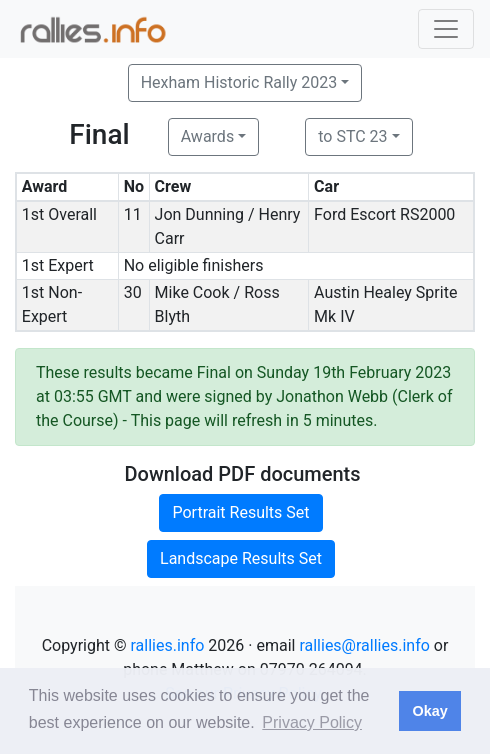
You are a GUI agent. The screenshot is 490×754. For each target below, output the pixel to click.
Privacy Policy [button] (312, 722)
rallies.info (168, 645)
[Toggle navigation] (446, 29)
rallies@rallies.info (364, 645)
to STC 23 (352, 136)
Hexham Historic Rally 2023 (239, 82)
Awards (207, 136)
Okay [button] (429, 711)
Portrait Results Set (240, 512)
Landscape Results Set (241, 558)
